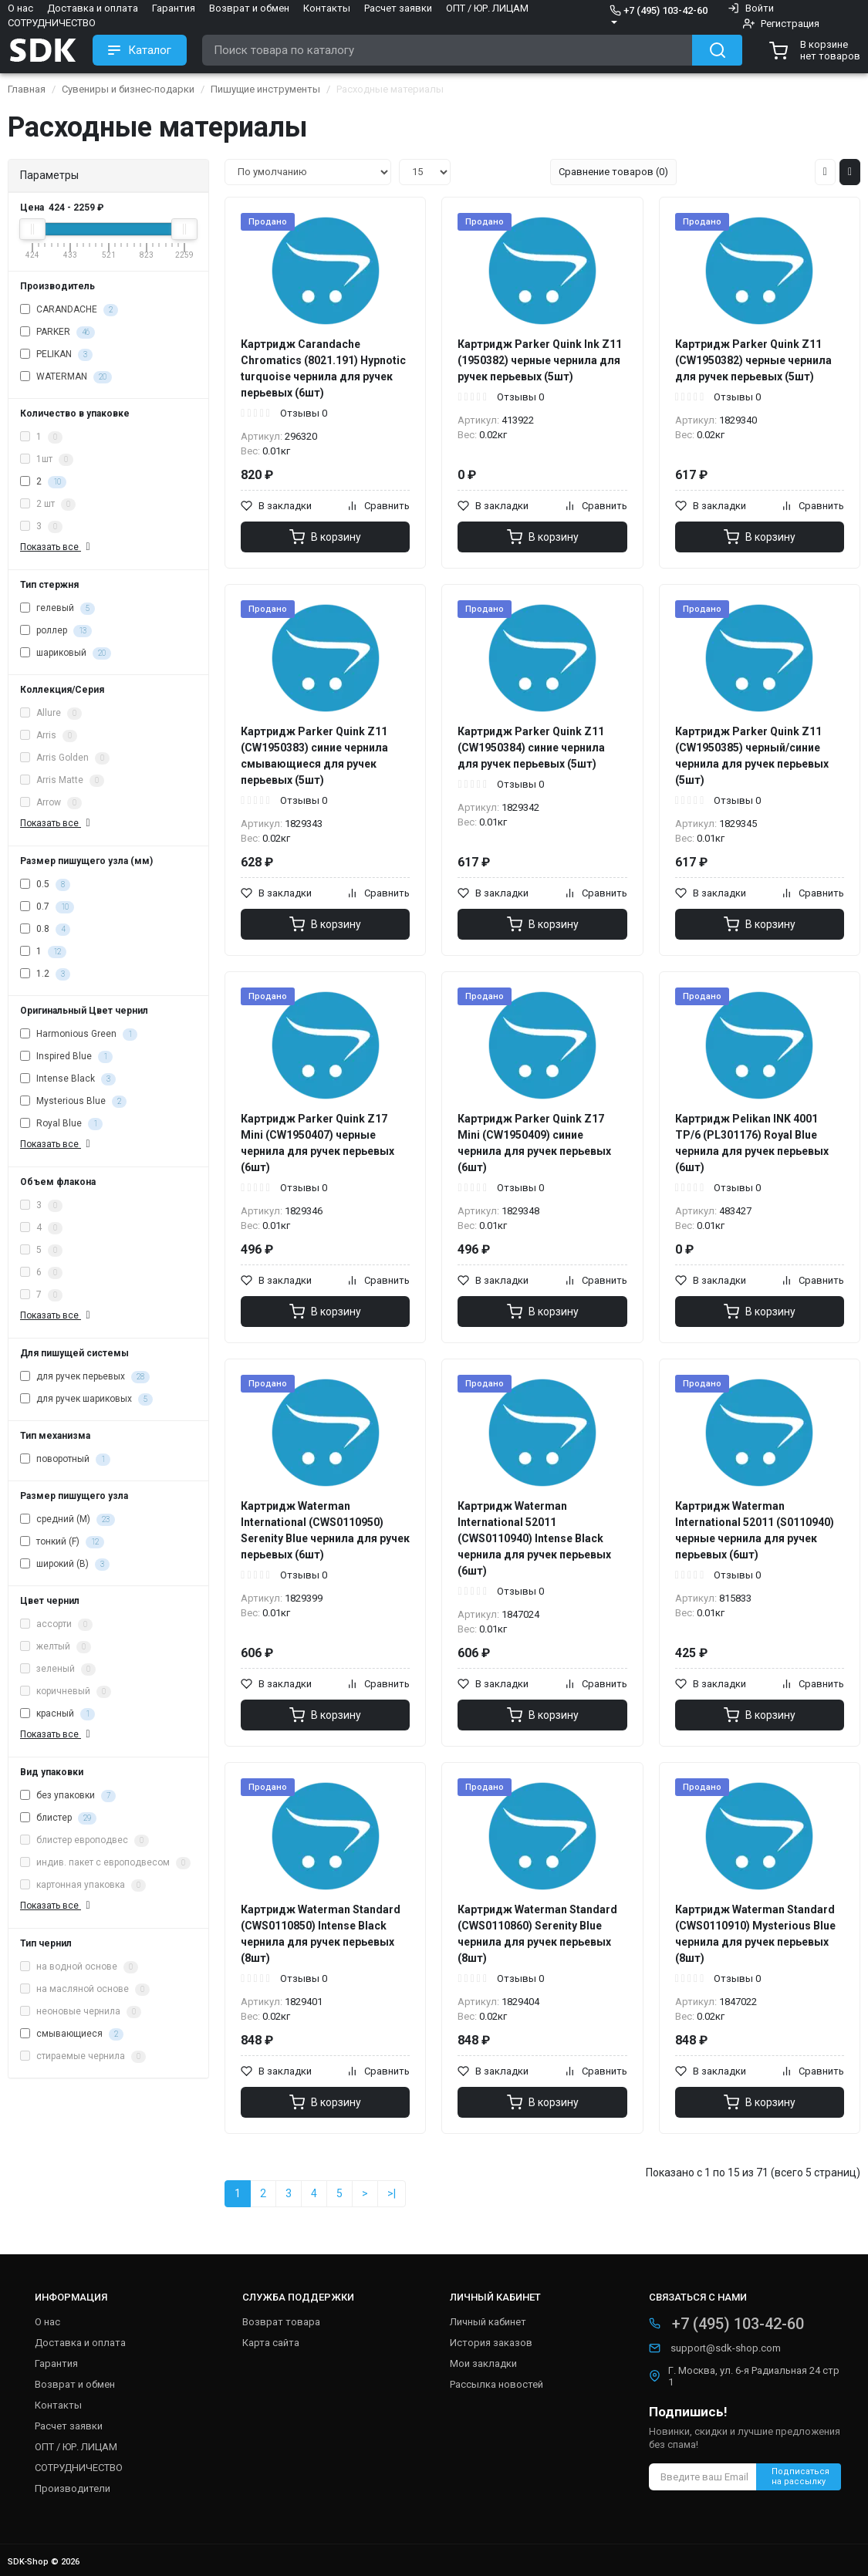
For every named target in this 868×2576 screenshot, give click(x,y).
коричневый (65, 1692)
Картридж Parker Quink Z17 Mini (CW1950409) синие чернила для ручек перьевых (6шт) (534, 1142)
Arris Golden (65, 758)
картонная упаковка (83, 1885)
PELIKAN (56, 355)
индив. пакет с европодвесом (105, 1863)
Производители (72, 2488)
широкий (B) (65, 1564)
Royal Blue (61, 1124)
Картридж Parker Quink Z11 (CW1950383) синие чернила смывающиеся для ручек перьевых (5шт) (314, 755)
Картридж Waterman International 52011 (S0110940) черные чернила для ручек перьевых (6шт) (754, 1530)
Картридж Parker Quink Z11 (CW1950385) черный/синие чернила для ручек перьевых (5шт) (752, 755)
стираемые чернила (83, 2057)
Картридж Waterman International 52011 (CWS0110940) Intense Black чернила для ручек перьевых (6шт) (534, 1538)
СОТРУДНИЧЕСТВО (52, 23)
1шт (46, 460)
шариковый (65, 653)
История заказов (491, 2342)
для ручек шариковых (86, 1399)
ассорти (56, 1625)
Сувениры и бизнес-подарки (128, 89)
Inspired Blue (66, 1057)
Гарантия (173, 8)
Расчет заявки (398, 8)
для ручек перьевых (85, 1377)
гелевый (57, 609)
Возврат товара (281, 2322)
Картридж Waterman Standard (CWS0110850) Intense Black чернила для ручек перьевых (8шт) (320, 1933)
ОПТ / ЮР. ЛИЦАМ (487, 8)
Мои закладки (483, 2363)
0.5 (45, 885)
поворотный (65, 1459)
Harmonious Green (78, 1034)
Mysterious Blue (73, 1102)
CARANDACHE (69, 310)
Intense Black (68, 1079)
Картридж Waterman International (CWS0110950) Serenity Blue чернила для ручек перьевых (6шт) (325, 1530)
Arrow (51, 803)
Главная (27, 89)
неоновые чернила (80, 2012)
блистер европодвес (84, 1841)
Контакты (326, 8)
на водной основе (79, 1967)
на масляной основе (85, 1989)
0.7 (47, 907)
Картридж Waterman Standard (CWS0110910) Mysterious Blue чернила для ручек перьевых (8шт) (755, 1933)
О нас (20, 8)
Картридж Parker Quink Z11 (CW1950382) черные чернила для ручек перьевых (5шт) (753, 360)
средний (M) (67, 1520)
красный (57, 1714)
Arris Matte (62, 781)
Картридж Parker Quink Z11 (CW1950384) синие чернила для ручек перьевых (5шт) (531, 747)
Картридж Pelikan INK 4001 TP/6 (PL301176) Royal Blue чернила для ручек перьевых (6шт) (752, 1142)
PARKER (57, 332)
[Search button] (717, 50)
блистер (58, 1818)
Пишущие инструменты (265, 89)
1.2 (45, 974)
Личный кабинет (488, 2322)
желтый (55, 1647)
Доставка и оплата (92, 8)
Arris (48, 736)
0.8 (45, 929)
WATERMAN (66, 377)
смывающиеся (71, 2034)
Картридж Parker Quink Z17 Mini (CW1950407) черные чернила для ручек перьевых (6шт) (317, 1142)
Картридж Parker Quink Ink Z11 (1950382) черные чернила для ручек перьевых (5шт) (540, 360)
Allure (51, 713)
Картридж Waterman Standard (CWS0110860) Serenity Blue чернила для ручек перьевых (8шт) (537, 1933)
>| (391, 2193)
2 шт (48, 504)
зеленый (58, 1669)
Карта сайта (270, 2342)
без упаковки (68, 1796)
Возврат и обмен (249, 8)
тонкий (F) (62, 1542)
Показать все (57, 547)
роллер (56, 631)
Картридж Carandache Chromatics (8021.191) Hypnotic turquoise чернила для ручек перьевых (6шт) (323, 368)
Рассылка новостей (496, 2384)
